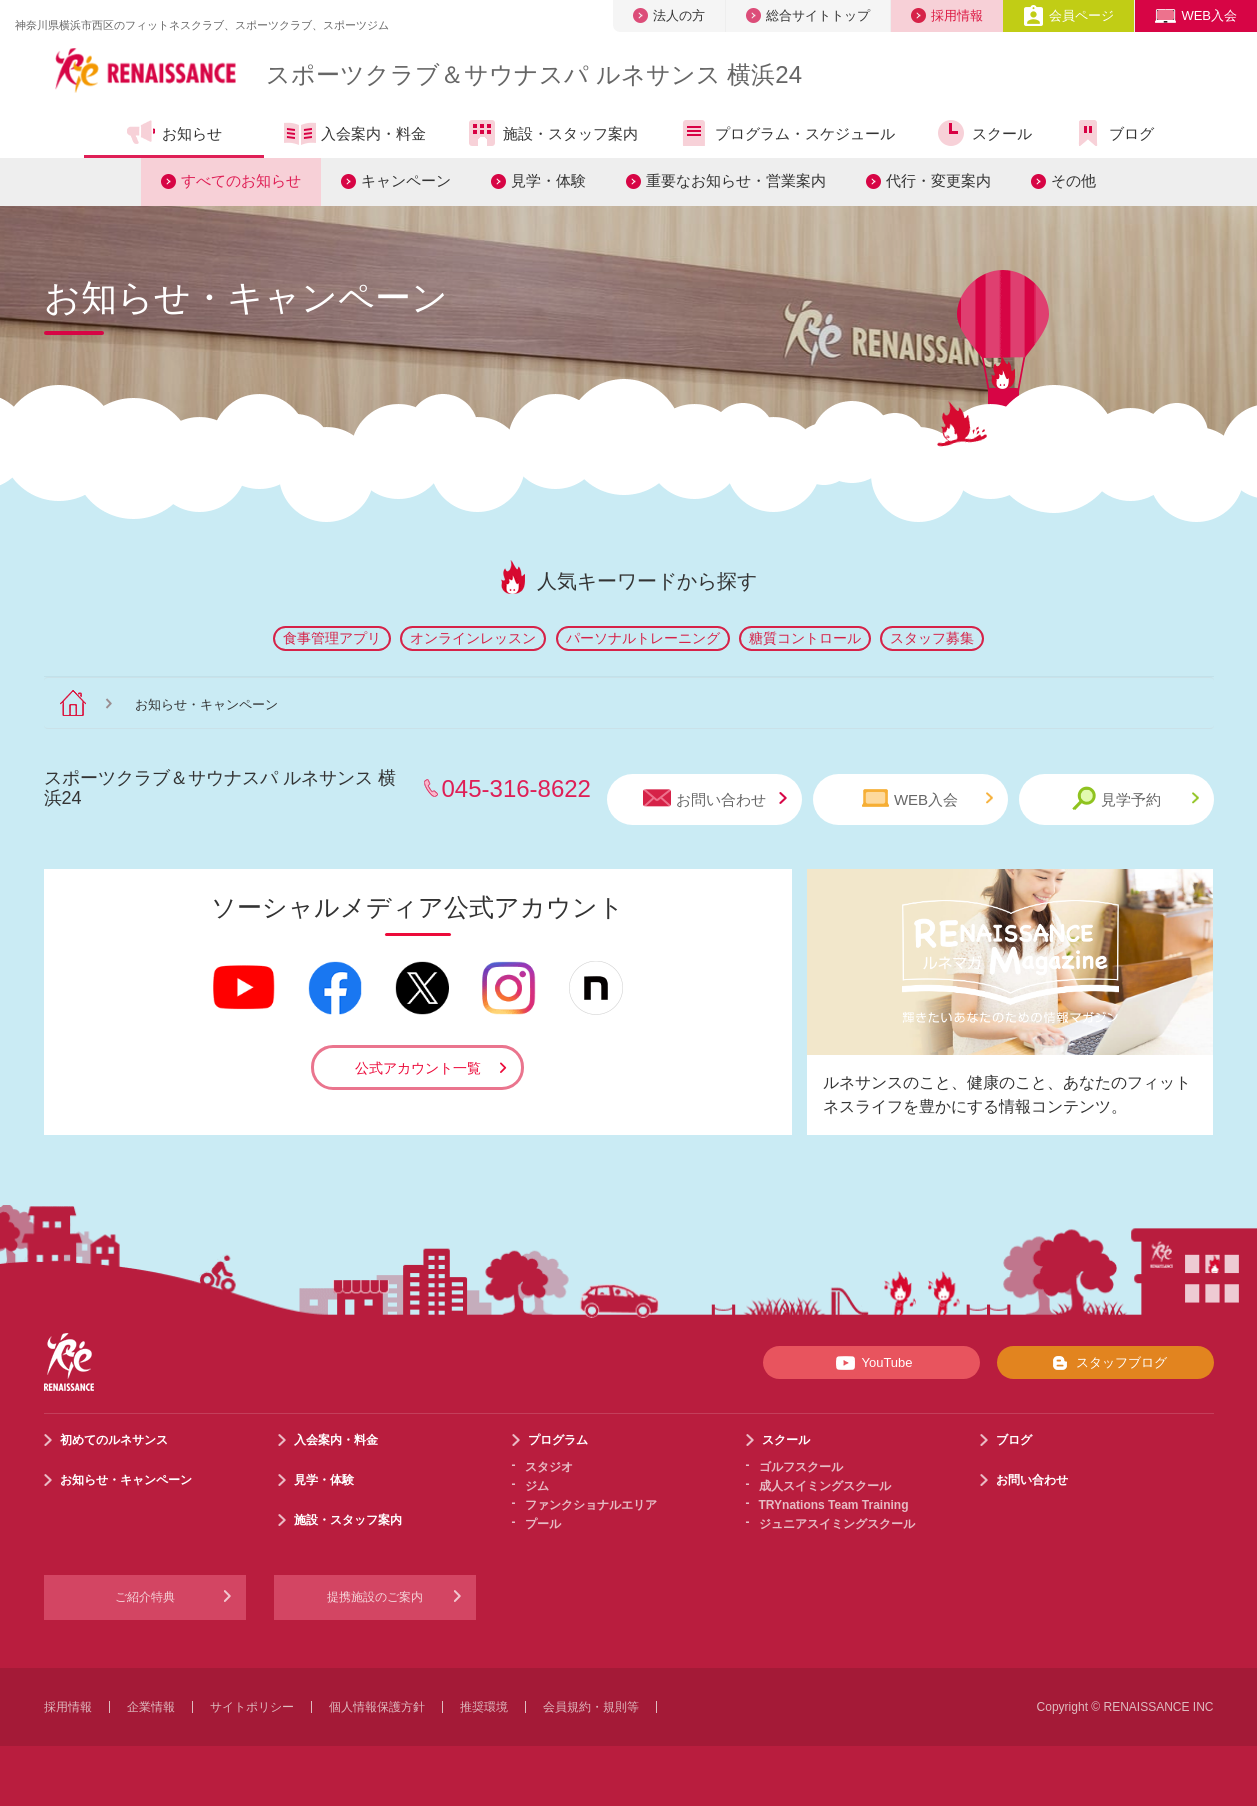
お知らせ (173, 133)
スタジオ (549, 1467)
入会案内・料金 (355, 135)
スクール (983, 133)
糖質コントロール (805, 638)
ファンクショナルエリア (591, 1505)
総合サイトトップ (808, 15)
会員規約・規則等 (591, 1707)
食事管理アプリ (332, 638)
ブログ (1113, 133)
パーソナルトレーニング (643, 638)
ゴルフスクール (801, 1467)
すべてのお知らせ (241, 180)
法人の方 (669, 15)
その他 (1073, 180)
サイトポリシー (252, 1707)
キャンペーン (406, 180)
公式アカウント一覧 (418, 1068)
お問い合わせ (715, 798)
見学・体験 (548, 180)
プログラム (558, 1440)
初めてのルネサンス (114, 1440)
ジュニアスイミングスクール (837, 1524)
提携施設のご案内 (375, 1597)
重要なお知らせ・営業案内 (736, 180)
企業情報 (151, 1707)
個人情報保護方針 (377, 1707)
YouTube (870, 1363)
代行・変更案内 (938, 180)
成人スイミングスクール (825, 1486)
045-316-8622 (516, 788)
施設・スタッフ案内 (552, 133)
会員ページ (1068, 15)
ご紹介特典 (145, 1597)
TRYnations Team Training (834, 1505)
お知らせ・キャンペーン (126, 1480)
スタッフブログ (1105, 1363)
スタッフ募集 (932, 638)
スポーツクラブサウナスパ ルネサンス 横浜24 (534, 74)
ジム (537, 1486)
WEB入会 (1196, 15)
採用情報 (947, 15)
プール (543, 1524)
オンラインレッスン (473, 638)
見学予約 (1135, 798)
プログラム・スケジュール (786, 133)
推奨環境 (484, 1707)
